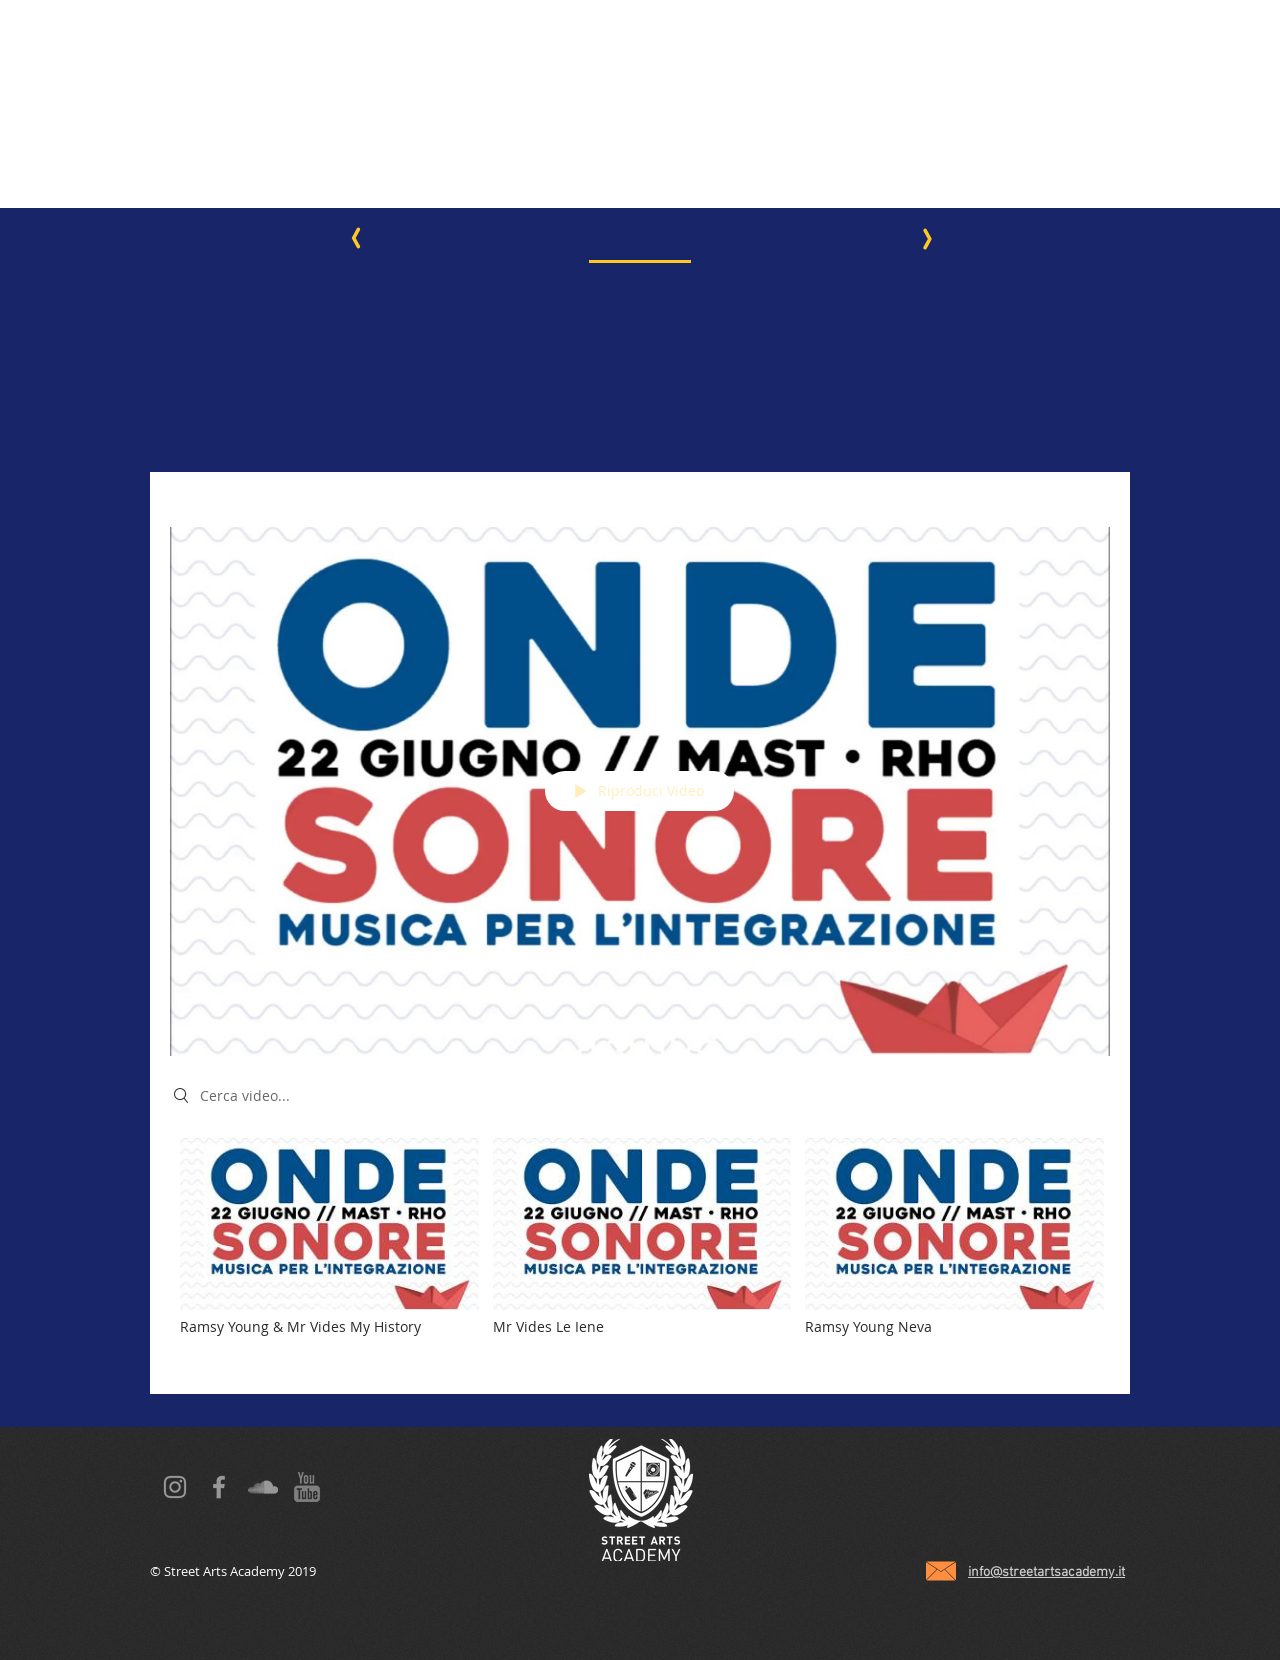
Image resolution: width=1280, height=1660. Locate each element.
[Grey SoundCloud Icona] (263, 1487)
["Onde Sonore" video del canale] (640, 1251)
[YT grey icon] (307, 1487)
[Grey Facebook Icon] (219, 1487)
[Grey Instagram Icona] (175, 1487)
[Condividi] (1090, 500)
